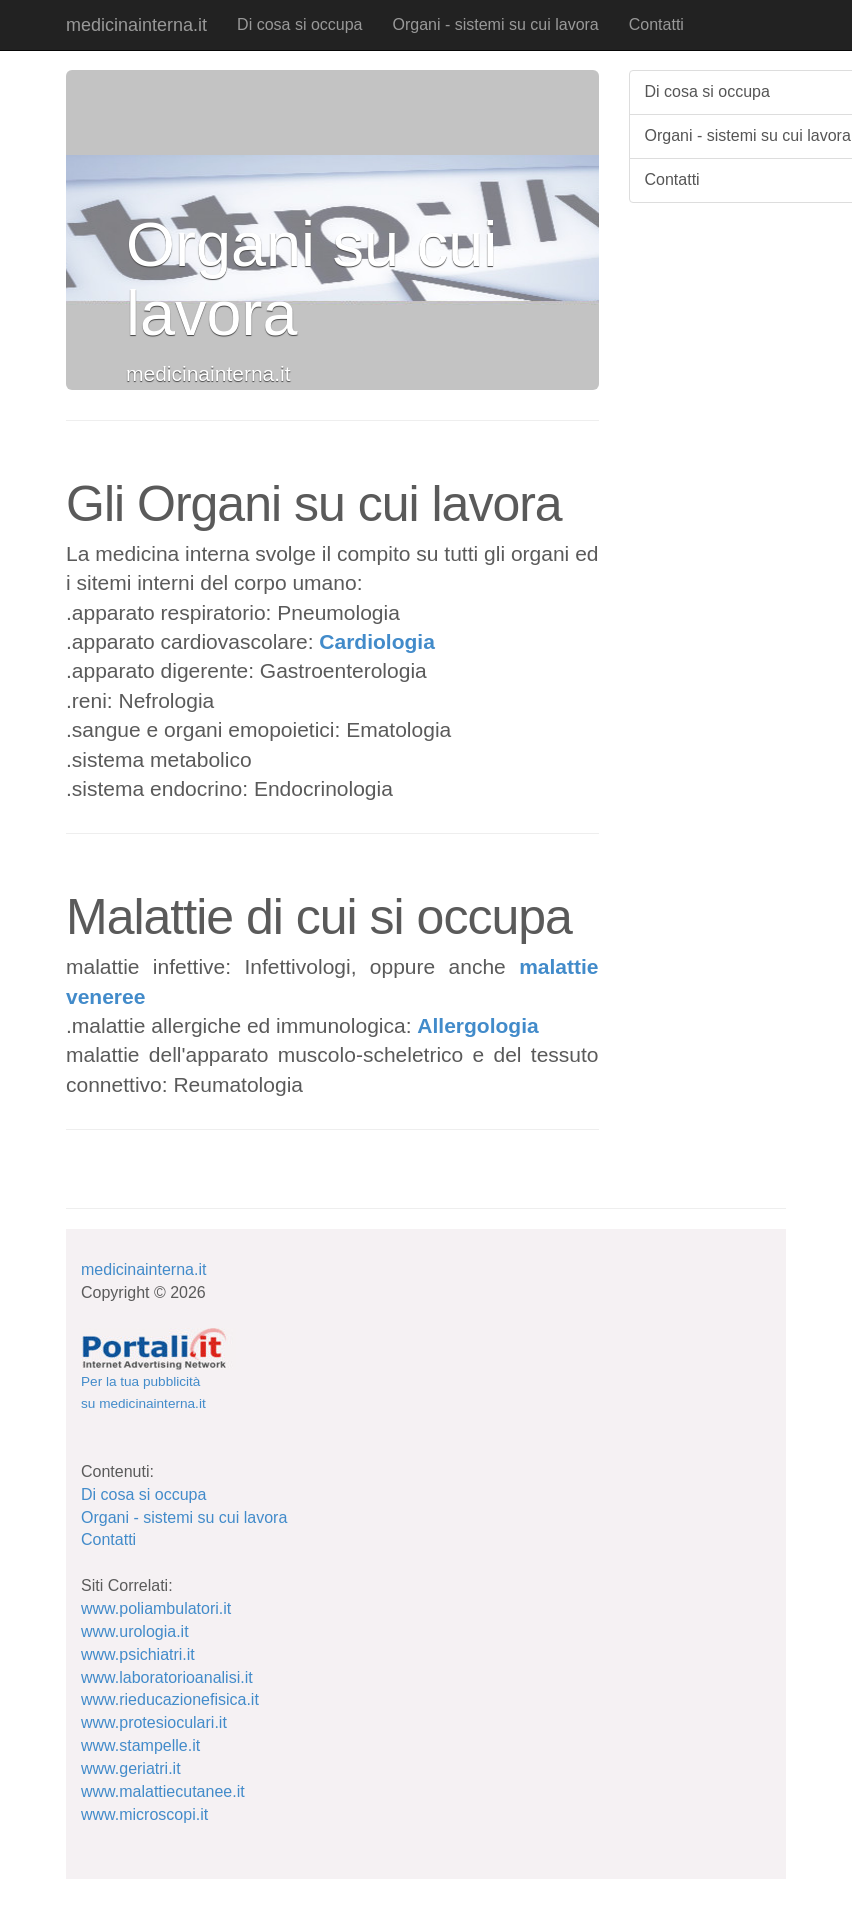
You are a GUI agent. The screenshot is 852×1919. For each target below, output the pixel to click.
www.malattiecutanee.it (163, 1791)
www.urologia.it (135, 1631)
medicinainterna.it (136, 25)
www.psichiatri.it (138, 1654)
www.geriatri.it (131, 1768)
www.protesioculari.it (154, 1722)
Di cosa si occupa (299, 24)
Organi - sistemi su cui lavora (495, 24)
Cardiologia (377, 641)
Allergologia (477, 1025)
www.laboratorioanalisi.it (167, 1677)
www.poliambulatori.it (156, 1608)
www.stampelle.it (140, 1745)
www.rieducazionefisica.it (170, 1699)
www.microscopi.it (144, 1814)
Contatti (656, 24)
